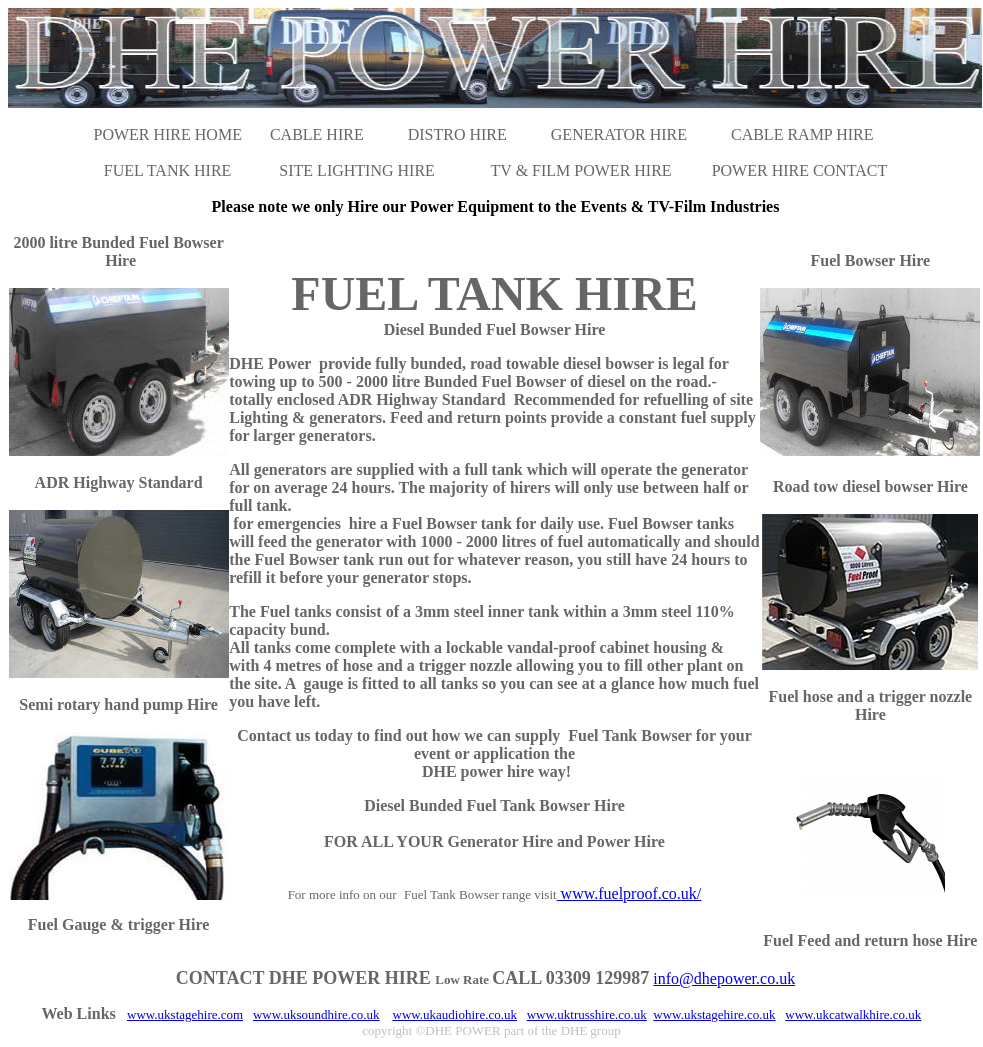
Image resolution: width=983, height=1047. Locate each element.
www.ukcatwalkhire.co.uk (853, 1014)
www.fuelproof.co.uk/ (629, 893)
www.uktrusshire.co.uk (587, 1014)
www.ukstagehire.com (185, 1014)
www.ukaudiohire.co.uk (455, 1014)
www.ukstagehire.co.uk (714, 1014)
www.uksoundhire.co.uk (316, 1014)
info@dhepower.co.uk (724, 978)
